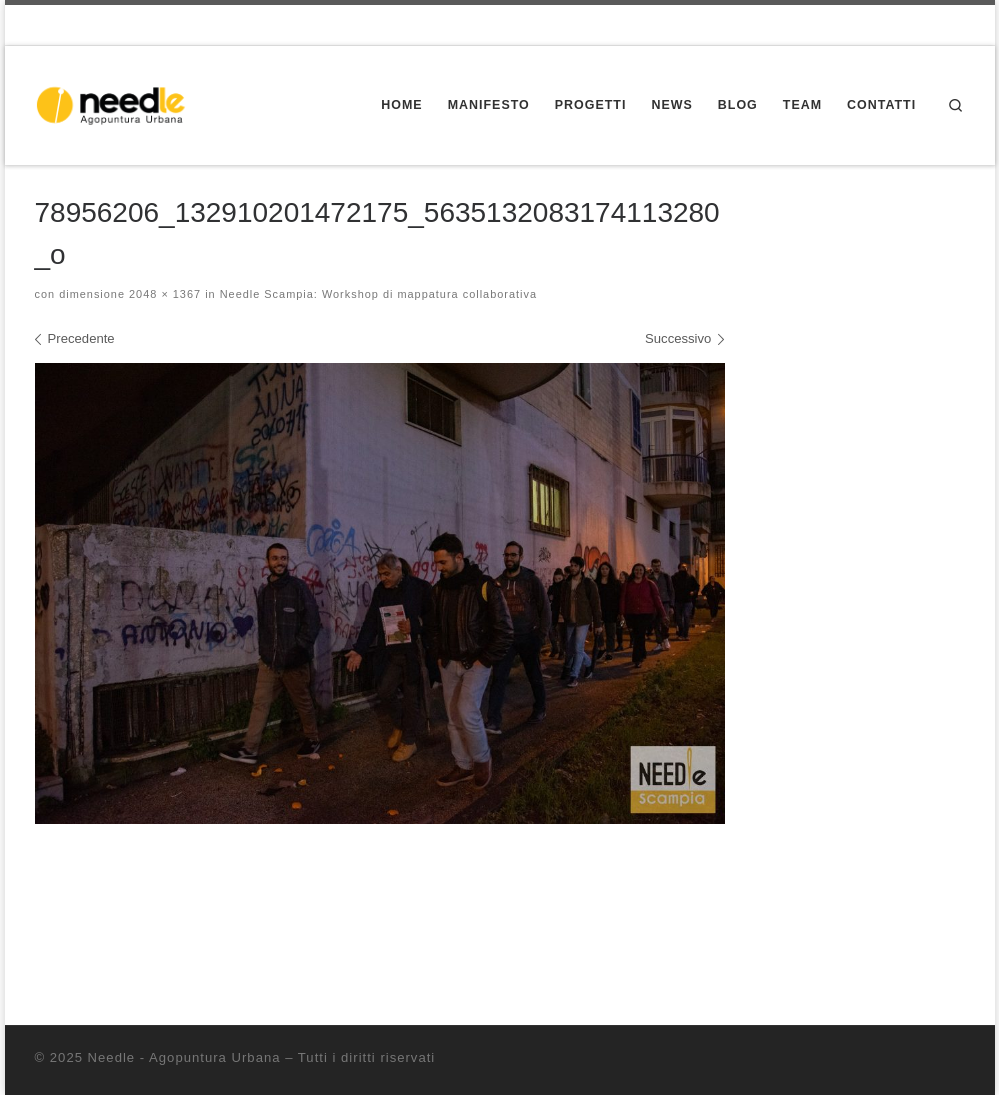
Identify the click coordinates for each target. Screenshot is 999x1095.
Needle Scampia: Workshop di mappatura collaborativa (376, 294)
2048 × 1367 (163, 294)
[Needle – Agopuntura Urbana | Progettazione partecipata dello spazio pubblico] (116, 103)
